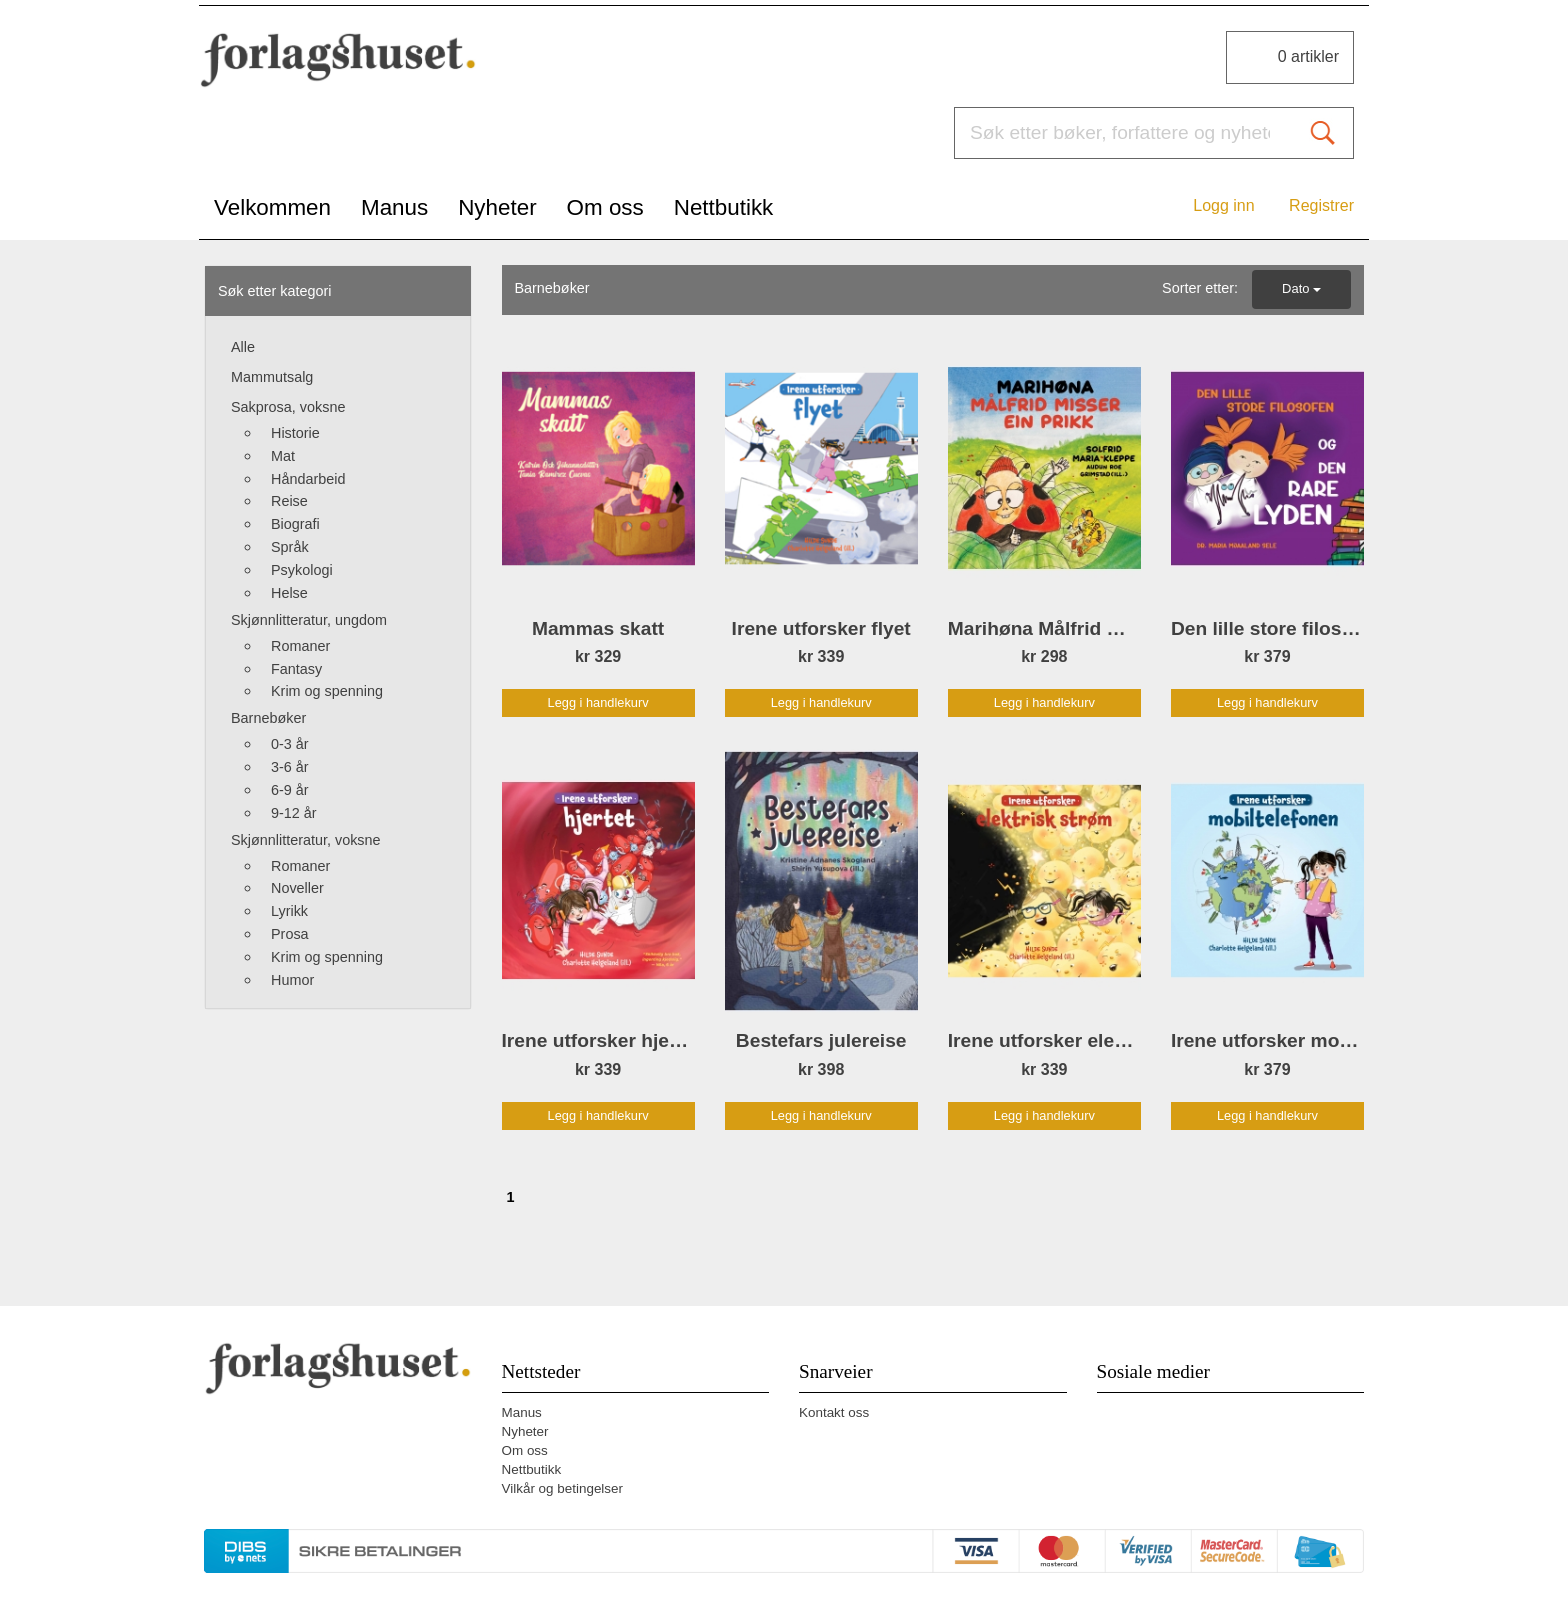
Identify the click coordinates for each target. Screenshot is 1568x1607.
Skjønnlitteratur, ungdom (309, 620)
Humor (292, 980)
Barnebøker (268, 718)
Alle (243, 347)
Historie (295, 433)
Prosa (290, 934)
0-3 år (290, 744)
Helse (289, 593)
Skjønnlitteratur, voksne (306, 840)
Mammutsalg (272, 377)
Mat (283, 456)
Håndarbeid (308, 479)
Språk (290, 547)
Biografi (295, 524)
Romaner (300, 646)
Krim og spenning (327, 691)
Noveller (297, 888)
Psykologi (302, 570)
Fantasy (296, 669)
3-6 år (290, 767)
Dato (1301, 288)
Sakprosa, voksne (288, 407)
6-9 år (290, 790)
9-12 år (294, 813)
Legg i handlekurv (598, 702)
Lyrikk (289, 911)
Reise (289, 501)
